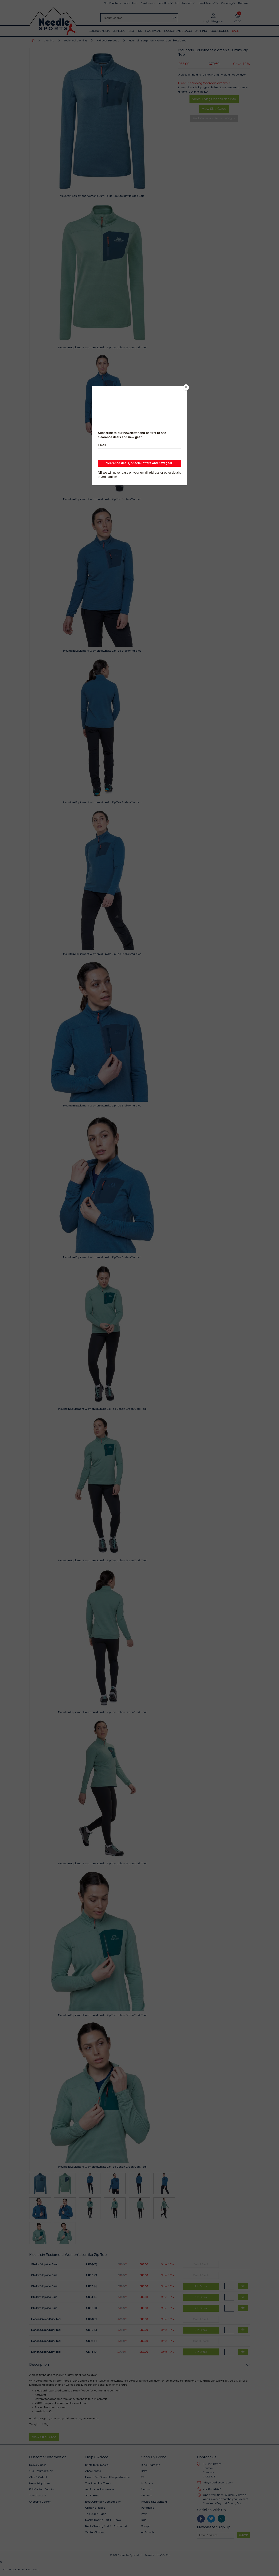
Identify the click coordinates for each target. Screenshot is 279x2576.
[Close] (186, 387)
